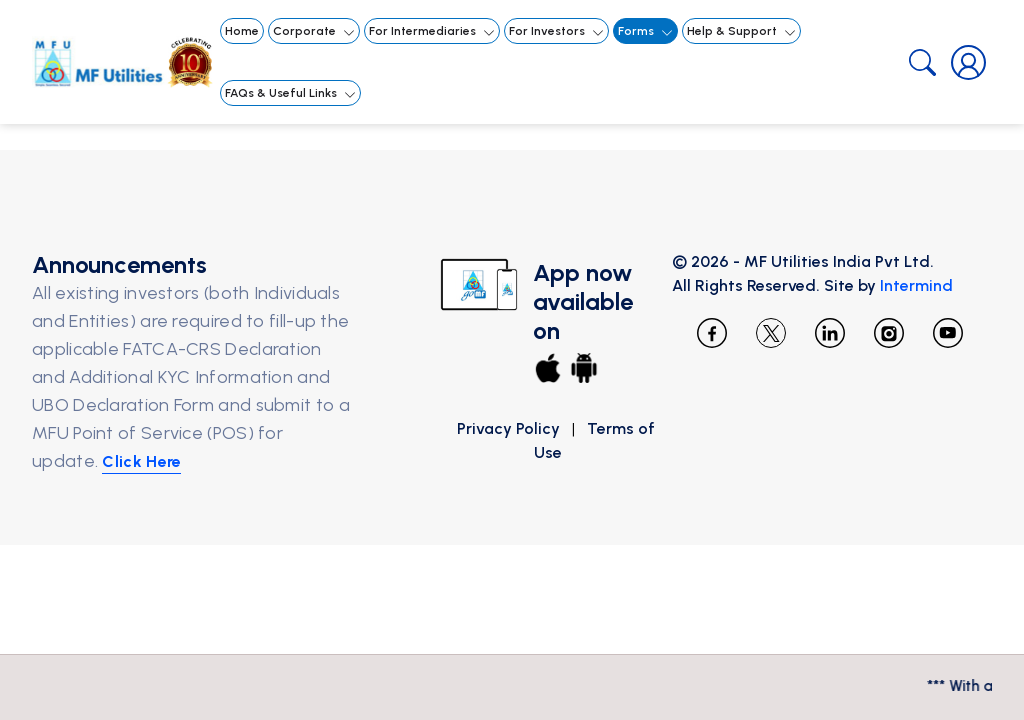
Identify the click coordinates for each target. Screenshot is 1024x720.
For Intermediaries (433, 31)
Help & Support (742, 31)
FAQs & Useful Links (291, 93)
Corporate (315, 31)
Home (242, 31)
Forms (646, 31)
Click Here (171, 490)
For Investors (557, 31)
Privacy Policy (508, 428)
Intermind (955, 285)
